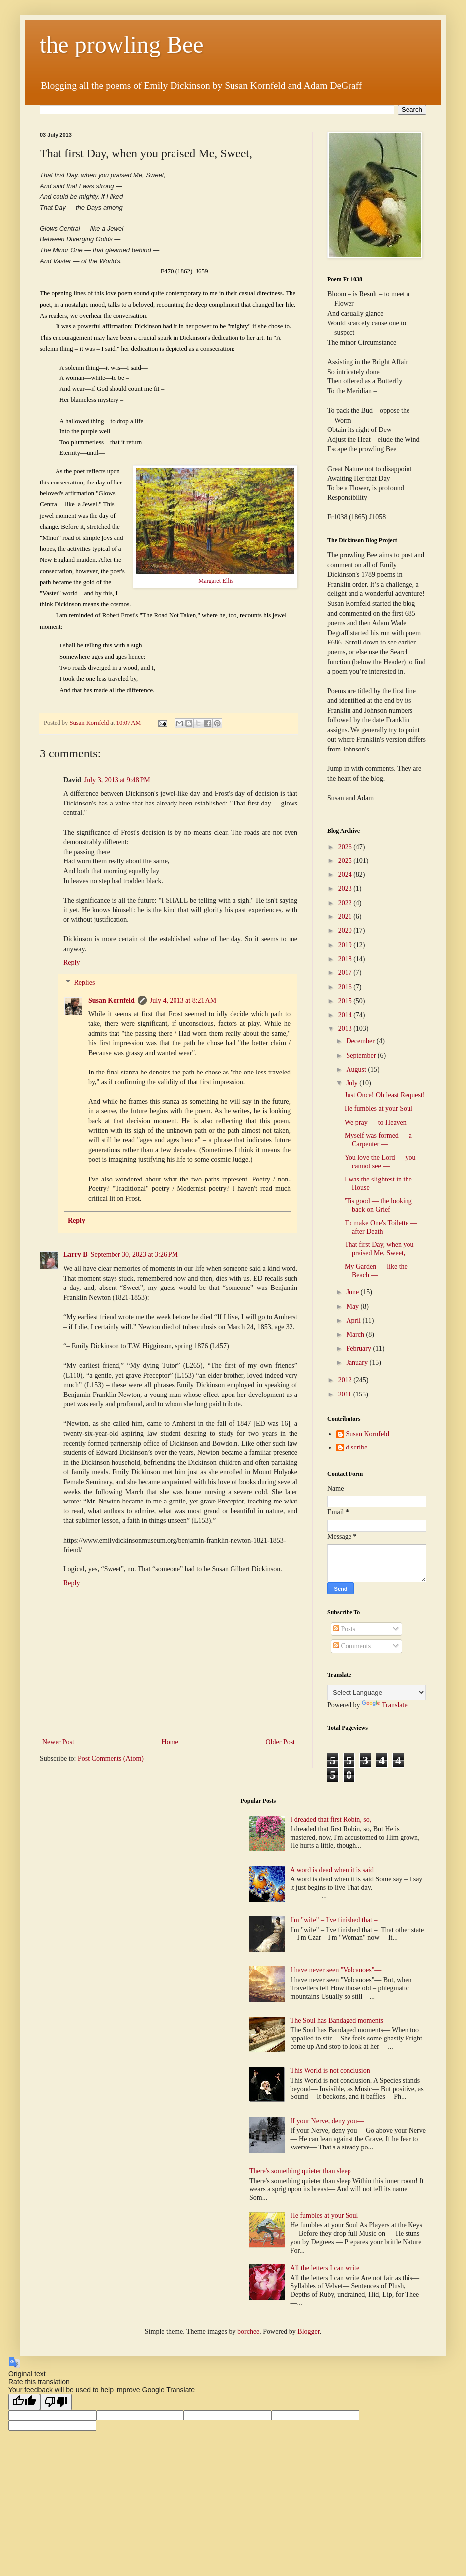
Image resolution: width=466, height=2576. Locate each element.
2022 (346, 903)
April (354, 1320)
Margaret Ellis (215, 580)
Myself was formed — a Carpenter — (378, 1140)
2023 (346, 888)
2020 (346, 930)
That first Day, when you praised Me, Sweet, (379, 1249)
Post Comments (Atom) (111, 1758)
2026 (346, 847)
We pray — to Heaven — (380, 1122)
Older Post (280, 1742)
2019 (346, 945)
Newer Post (58, 1742)
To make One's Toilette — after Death (381, 1227)
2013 (346, 1028)
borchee (248, 2331)
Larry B (75, 1254)
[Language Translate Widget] (376, 1692)
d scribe (357, 1447)
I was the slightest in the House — (378, 1183)
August (357, 1069)
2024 (346, 874)
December (361, 1041)
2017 (346, 972)
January (357, 1362)
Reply (71, 962)
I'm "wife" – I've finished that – (334, 1920)
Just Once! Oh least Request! (385, 1095)
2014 (346, 1015)
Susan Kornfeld (111, 1000)
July (352, 1083)
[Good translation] (24, 2402)
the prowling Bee (122, 44)
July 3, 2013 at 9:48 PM (117, 780)
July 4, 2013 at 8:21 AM (183, 1000)
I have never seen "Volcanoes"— (336, 1970)
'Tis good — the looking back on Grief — (378, 1205)
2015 (346, 1001)
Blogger (308, 2331)
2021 (346, 916)
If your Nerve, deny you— (327, 2121)
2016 (346, 987)
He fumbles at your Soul (378, 1108)
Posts (344, 1629)
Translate (385, 1705)
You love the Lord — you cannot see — (380, 1162)
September (361, 1055)
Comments (352, 1646)
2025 (346, 860)
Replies (84, 982)
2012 (346, 1380)
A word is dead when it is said (332, 1870)
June (353, 1292)
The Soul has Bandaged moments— (340, 2020)
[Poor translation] (56, 2402)
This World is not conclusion (330, 2070)
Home (170, 1742)
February (359, 1348)
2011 (345, 1394)
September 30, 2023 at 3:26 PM (134, 1254)
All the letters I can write (326, 2268)
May (353, 1306)
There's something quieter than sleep (300, 2171)
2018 (346, 959)
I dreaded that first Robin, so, (331, 1819)
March (356, 1334)
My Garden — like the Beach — (376, 1271)
